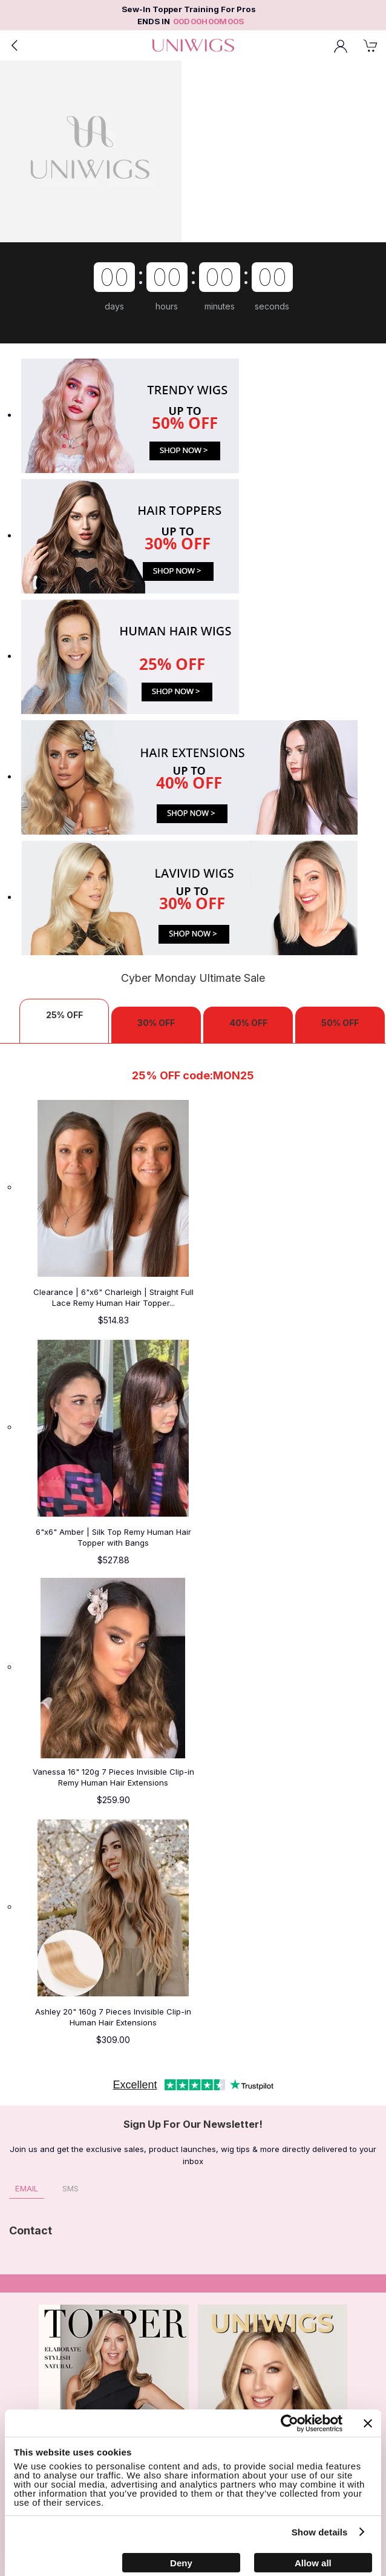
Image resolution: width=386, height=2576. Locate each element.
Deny (181, 2563)
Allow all (313, 2563)
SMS (70, 2188)
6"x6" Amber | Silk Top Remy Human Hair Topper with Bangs (113, 1537)
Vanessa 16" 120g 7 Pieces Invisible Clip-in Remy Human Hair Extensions (113, 1777)
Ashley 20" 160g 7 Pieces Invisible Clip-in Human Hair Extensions (113, 2017)
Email (26, 2188)
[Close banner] (368, 2423)
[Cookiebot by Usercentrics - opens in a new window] (289, 2423)
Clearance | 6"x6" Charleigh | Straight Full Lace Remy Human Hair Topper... (113, 1297)
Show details (320, 2532)
